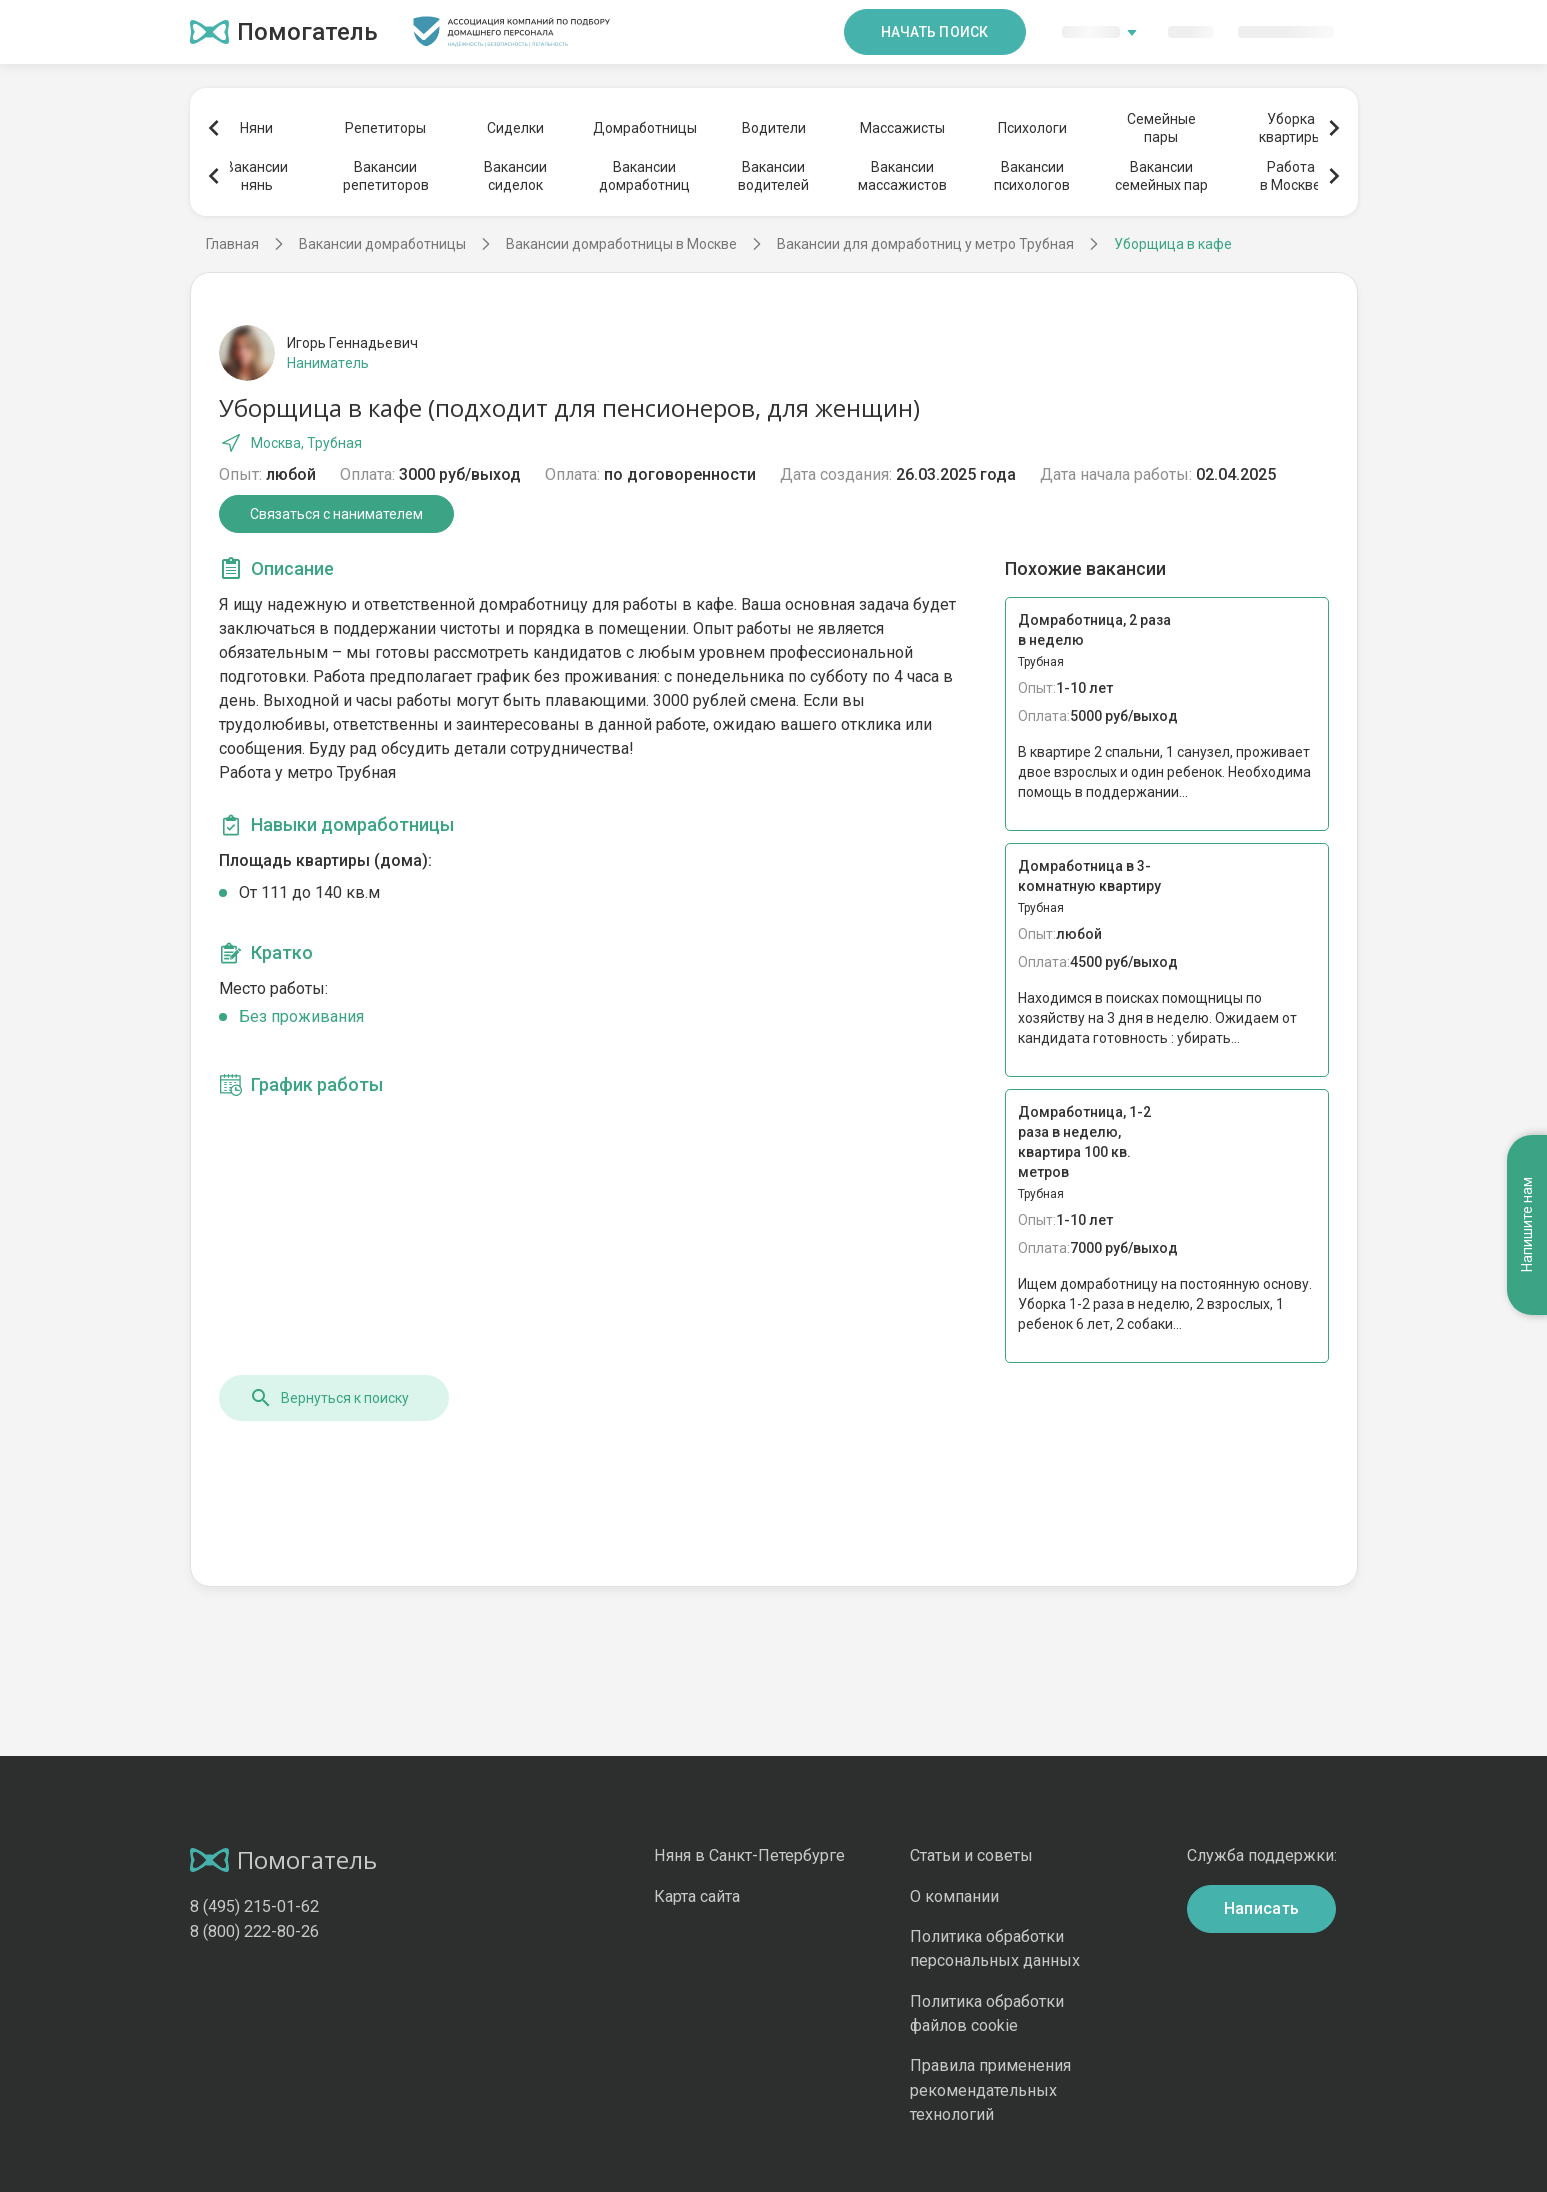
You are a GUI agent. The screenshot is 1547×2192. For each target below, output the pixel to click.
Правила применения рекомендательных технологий (990, 2090)
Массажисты (902, 128)
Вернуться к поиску (329, 1398)
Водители (774, 128)
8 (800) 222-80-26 (254, 1931)
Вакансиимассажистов (902, 176)
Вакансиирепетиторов (386, 176)
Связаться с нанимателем (336, 514)
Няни (256, 128)
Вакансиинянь (256, 176)
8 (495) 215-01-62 (254, 1906)
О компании (954, 1896)
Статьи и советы (971, 1855)
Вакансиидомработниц (644, 176)
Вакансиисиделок (515, 176)
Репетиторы (385, 128)
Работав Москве (1290, 176)
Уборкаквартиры (1290, 128)
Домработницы (644, 128)
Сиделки (515, 128)
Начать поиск (935, 32)
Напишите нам (1527, 1225)
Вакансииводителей (773, 176)
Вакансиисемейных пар (1161, 176)
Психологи (1032, 128)
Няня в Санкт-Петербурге (749, 1855)
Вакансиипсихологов (1032, 176)
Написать (1262, 1908)
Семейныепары (1161, 128)
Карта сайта (697, 1896)
